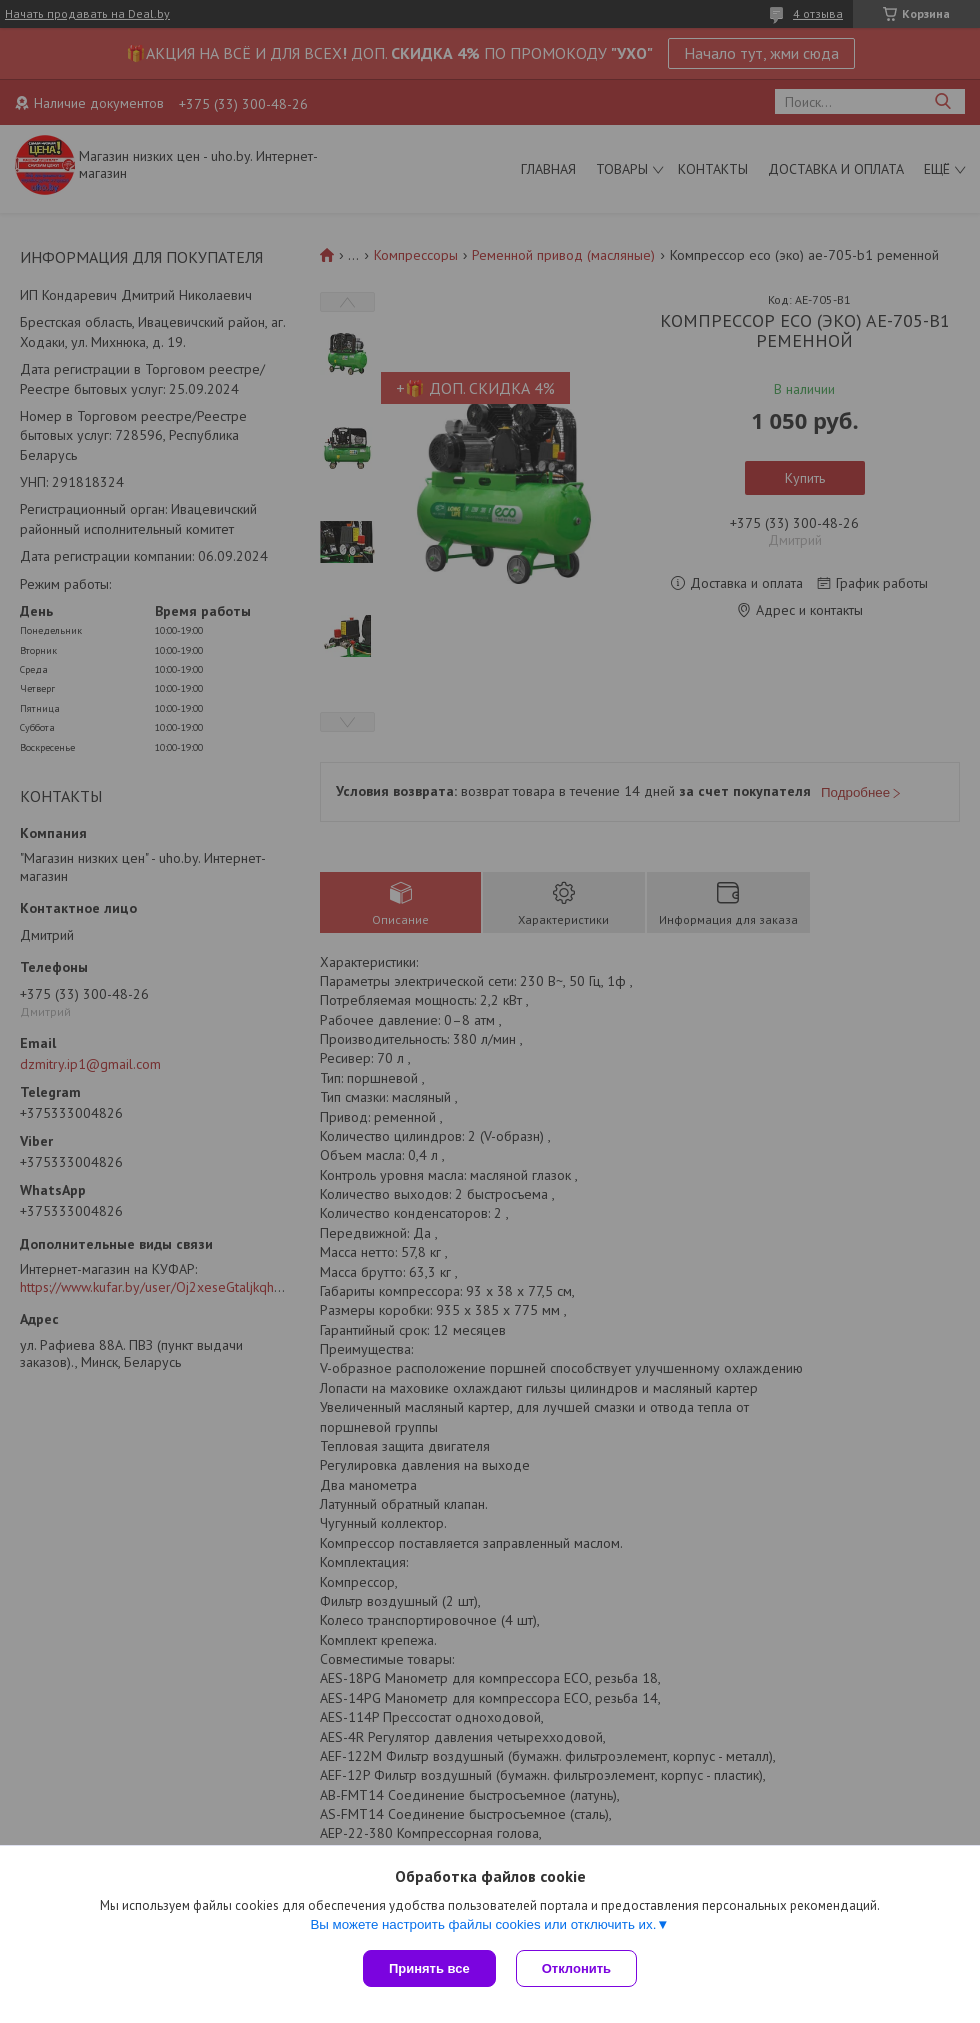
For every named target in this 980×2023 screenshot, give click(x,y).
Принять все (429, 1968)
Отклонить (576, 1968)
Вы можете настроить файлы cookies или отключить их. (483, 1924)
